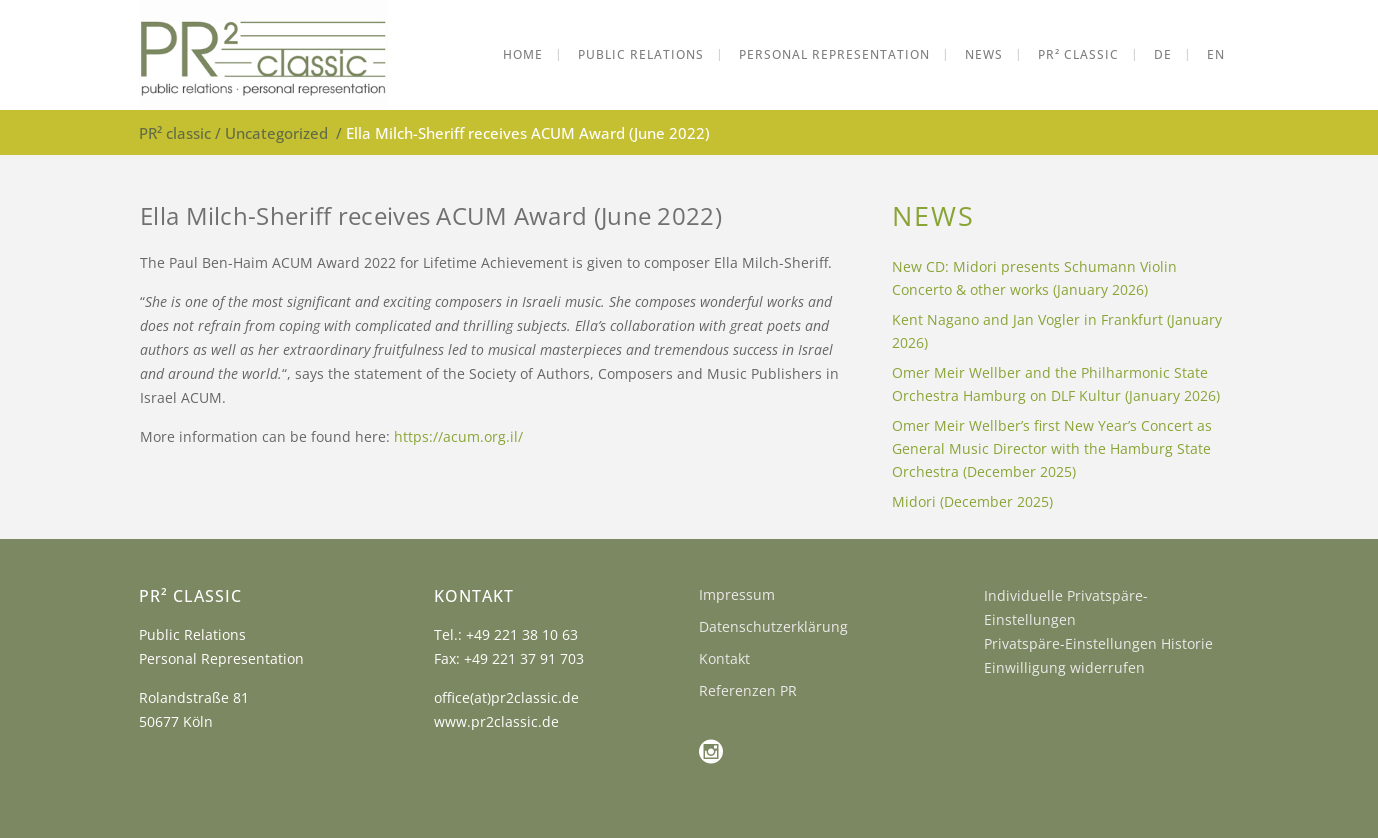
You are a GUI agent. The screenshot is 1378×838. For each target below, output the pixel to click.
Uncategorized (276, 133)
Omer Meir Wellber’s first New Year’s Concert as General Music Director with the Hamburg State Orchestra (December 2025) (1052, 448)
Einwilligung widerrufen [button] (1064, 667)
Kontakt (724, 658)
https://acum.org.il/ (458, 436)
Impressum (737, 594)
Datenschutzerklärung (773, 626)
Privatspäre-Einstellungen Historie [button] (1098, 643)
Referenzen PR (748, 690)
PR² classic (175, 133)
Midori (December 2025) (972, 501)
